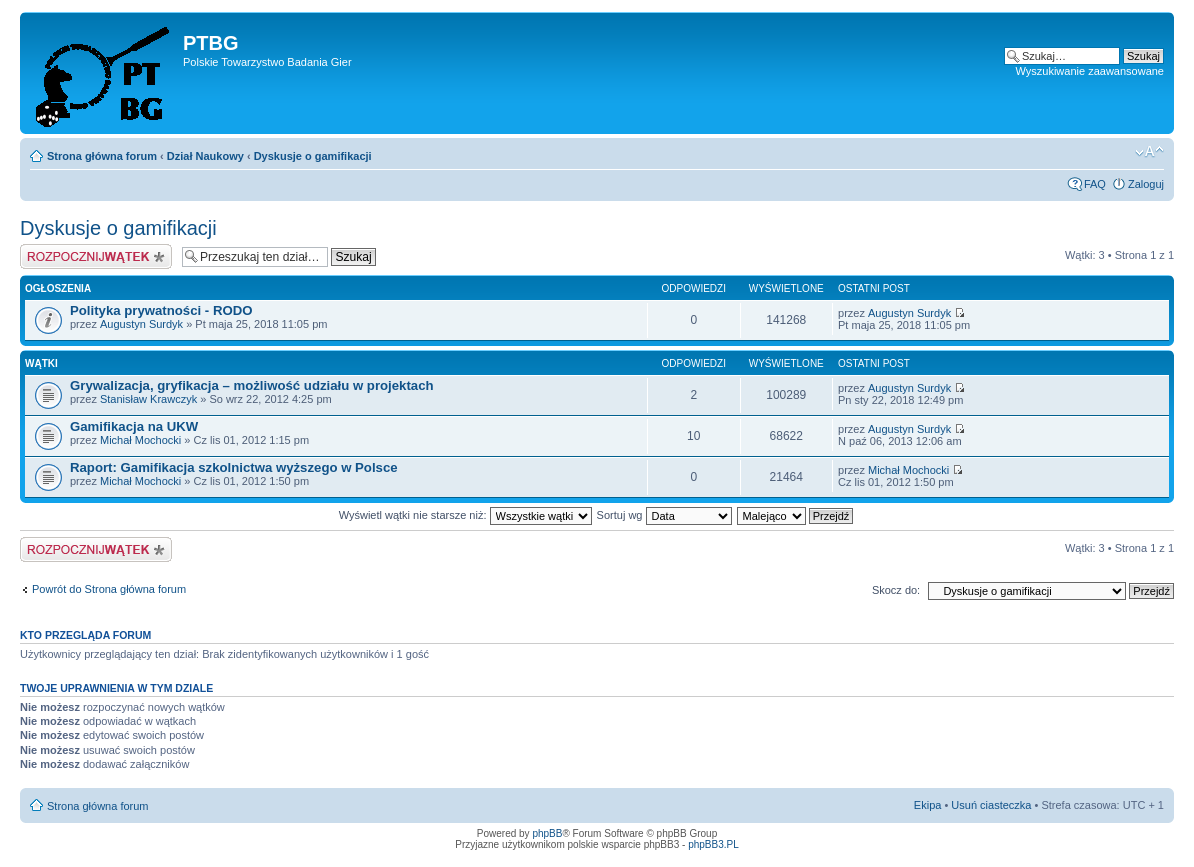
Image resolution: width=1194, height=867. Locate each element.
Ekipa (928, 805)
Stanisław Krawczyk (148, 399)
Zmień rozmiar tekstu (1149, 152)
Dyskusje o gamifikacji (313, 156)
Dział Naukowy (205, 156)
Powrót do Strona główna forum (109, 589)
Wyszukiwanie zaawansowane (1090, 71)
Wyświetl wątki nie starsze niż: (465, 515)
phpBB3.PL (713, 844)
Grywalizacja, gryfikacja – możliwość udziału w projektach (252, 385)
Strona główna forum (102, 156)
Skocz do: (896, 590)
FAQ (1095, 184)
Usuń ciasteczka (991, 805)
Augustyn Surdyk (141, 324)
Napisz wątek (96, 256)
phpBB (547, 833)
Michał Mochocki (140, 440)
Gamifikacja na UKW (134, 426)
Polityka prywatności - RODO (161, 310)
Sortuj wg (664, 515)
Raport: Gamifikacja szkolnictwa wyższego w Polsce (234, 467)
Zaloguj (1146, 184)
